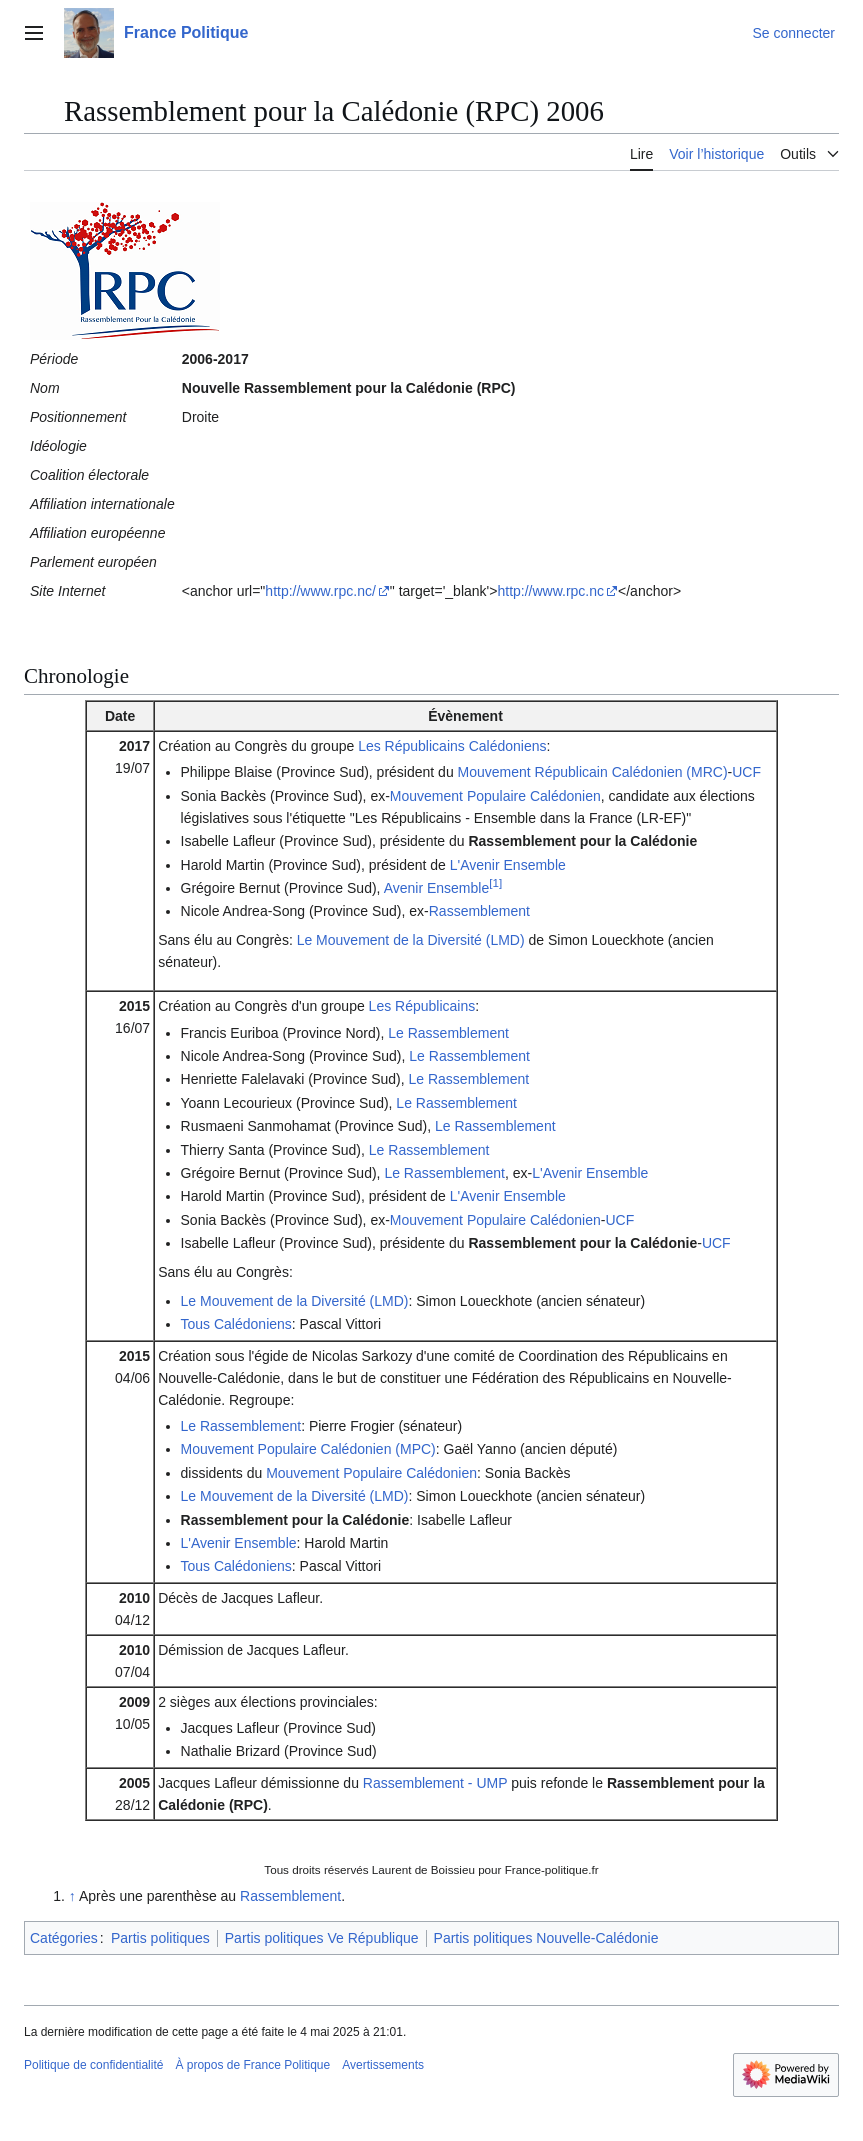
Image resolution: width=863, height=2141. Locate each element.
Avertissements (383, 2065)
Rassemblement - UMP (435, 1783)
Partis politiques (160, 1938)
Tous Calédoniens (236, 1324)
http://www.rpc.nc (550, 591)
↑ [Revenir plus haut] (72, 1896)
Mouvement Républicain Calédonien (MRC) (593, 772)
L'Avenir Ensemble (508, 865)
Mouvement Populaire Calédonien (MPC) (308, 1449)
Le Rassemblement (448, 1033)
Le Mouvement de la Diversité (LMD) (411, 940)
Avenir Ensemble (437, 888)
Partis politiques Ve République (322, 1938)
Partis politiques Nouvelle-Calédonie (546, 1938)
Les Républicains (422, 1006)
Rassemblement (479, 911)
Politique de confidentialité (93, 2065)
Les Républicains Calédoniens (452, 746)
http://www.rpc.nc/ (320, 591)
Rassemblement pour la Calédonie (582, 841)
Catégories (64, 1938)
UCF (746, 772)
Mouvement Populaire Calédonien (495, 796)
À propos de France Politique (252, 2065)
